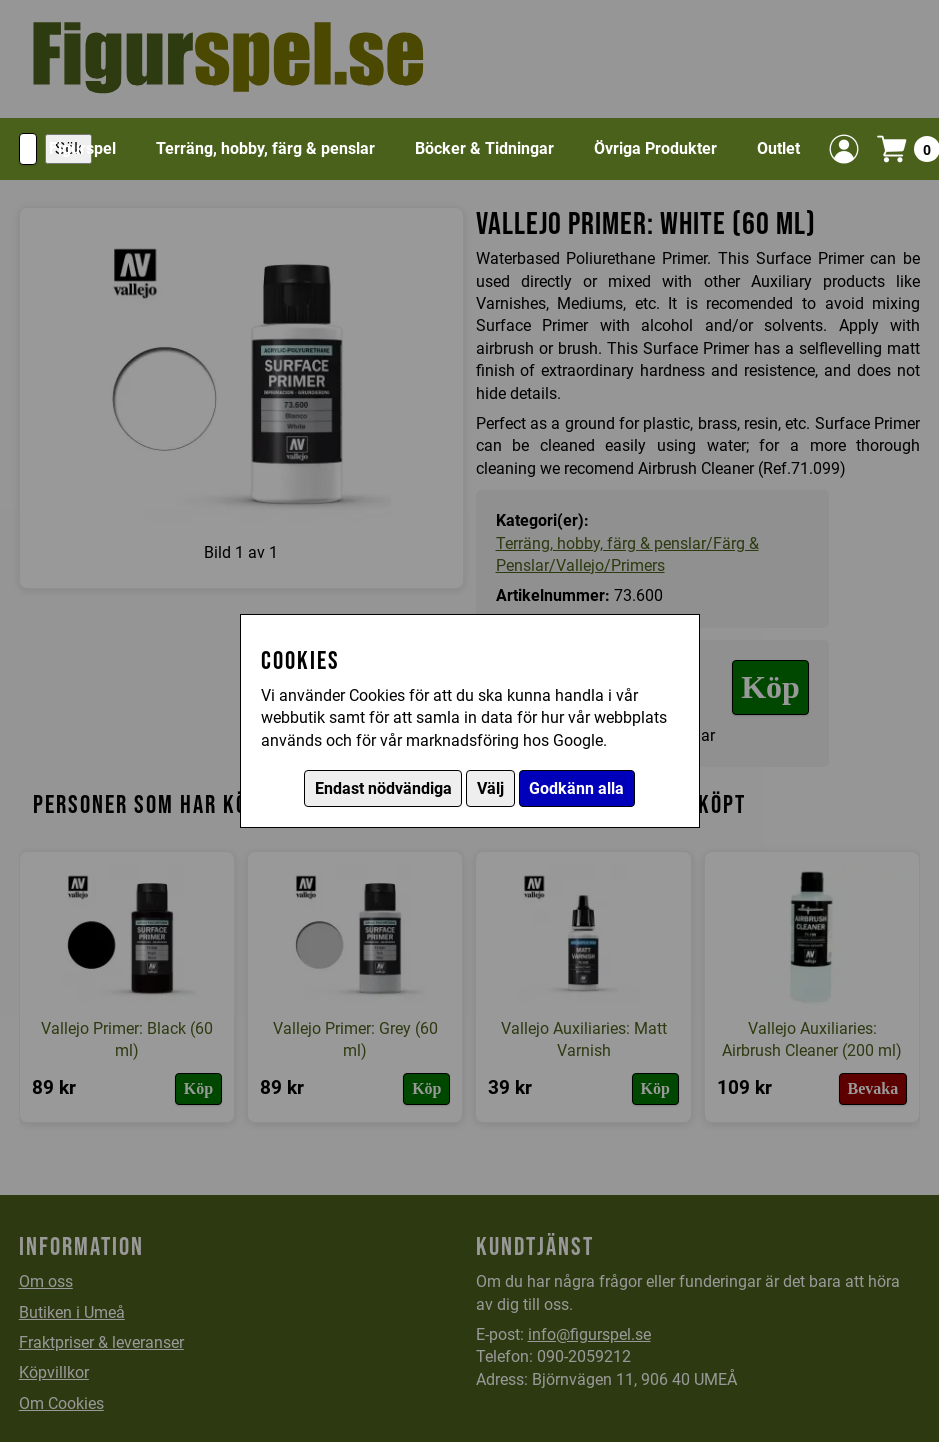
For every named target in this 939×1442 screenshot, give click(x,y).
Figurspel (82, 148)
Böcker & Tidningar (484, 148)
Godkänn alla (576, 788)
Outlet (778, 148)
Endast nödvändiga (383, 788)
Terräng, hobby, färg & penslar (265, 148)
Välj (490, 788)
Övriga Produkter (655, 148)
